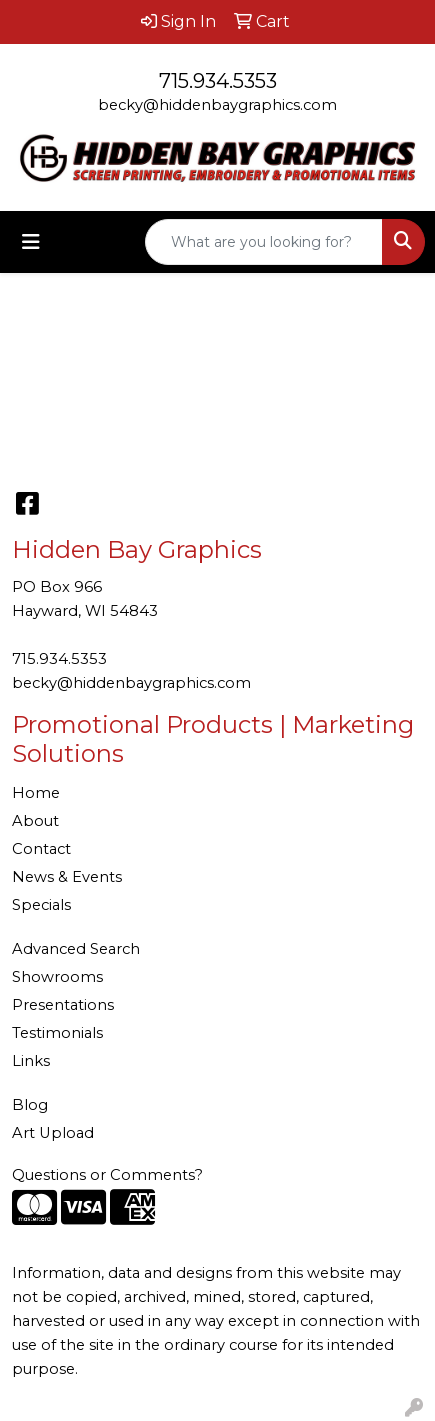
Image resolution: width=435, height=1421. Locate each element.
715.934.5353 (218, 81)
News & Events (67, 877)
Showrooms (57, 977)
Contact (41, 849)
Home (36, 793)
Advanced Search (76, 949)
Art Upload (53, 1133)
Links (31, 1061)
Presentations (63, 1005)
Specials (41, 905)
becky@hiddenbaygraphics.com (217, 105)
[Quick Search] (264, 242)
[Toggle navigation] (31, 242)
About (35, 821)
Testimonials (57, 1033)
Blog (30, 1105)
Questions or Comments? (107, 1175)
